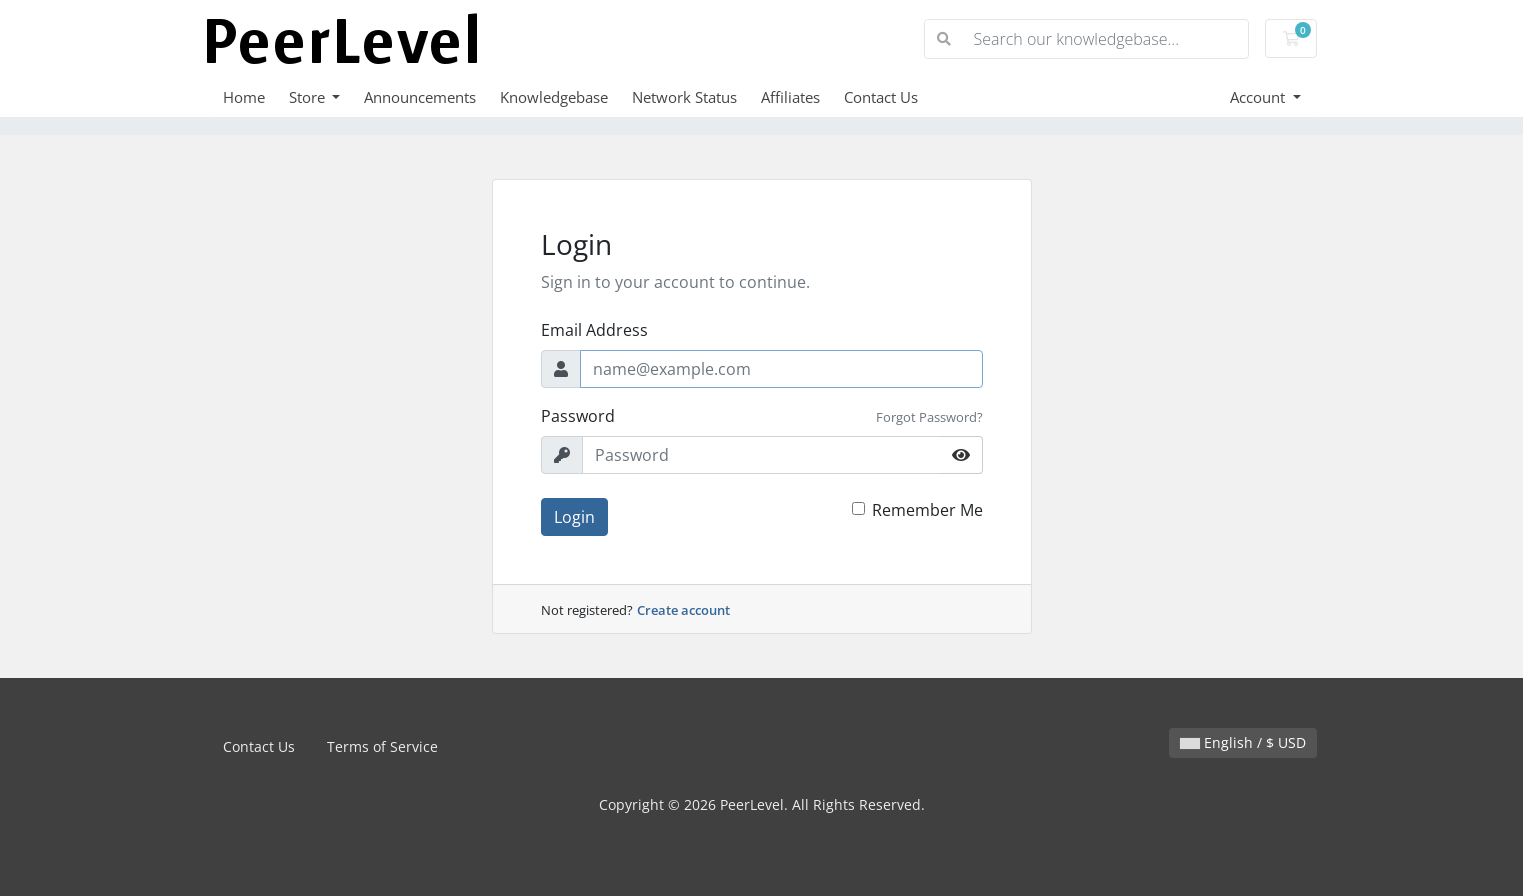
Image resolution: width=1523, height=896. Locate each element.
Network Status (684, 97)
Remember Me (927, 510)
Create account (683, 610)
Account (1259, 97)
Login (574, 517)
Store (309, 97)
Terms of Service (382, 746)
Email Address (594, 330)
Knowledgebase (554, 97)
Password (578, 416)
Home (244, 97)
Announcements (420, 97)
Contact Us (881, 97)
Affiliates (790, 97)
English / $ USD (1243, 742)
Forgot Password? (929, 417)
